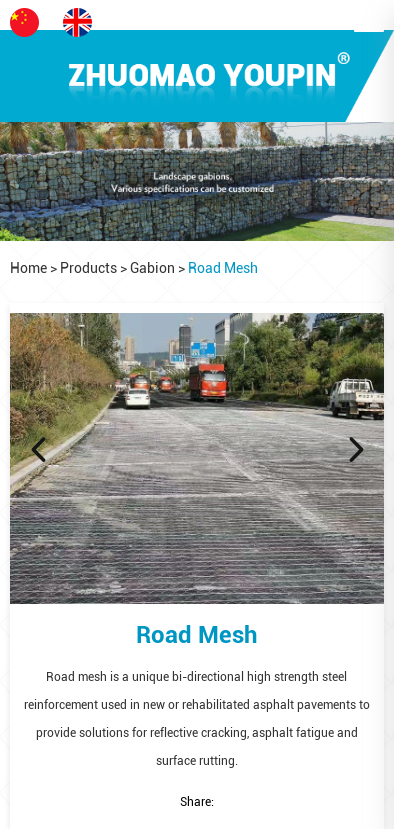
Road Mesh (223, 268)
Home (28, 268)
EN (88, 22)
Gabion (152, 268)
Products (88, 268)
